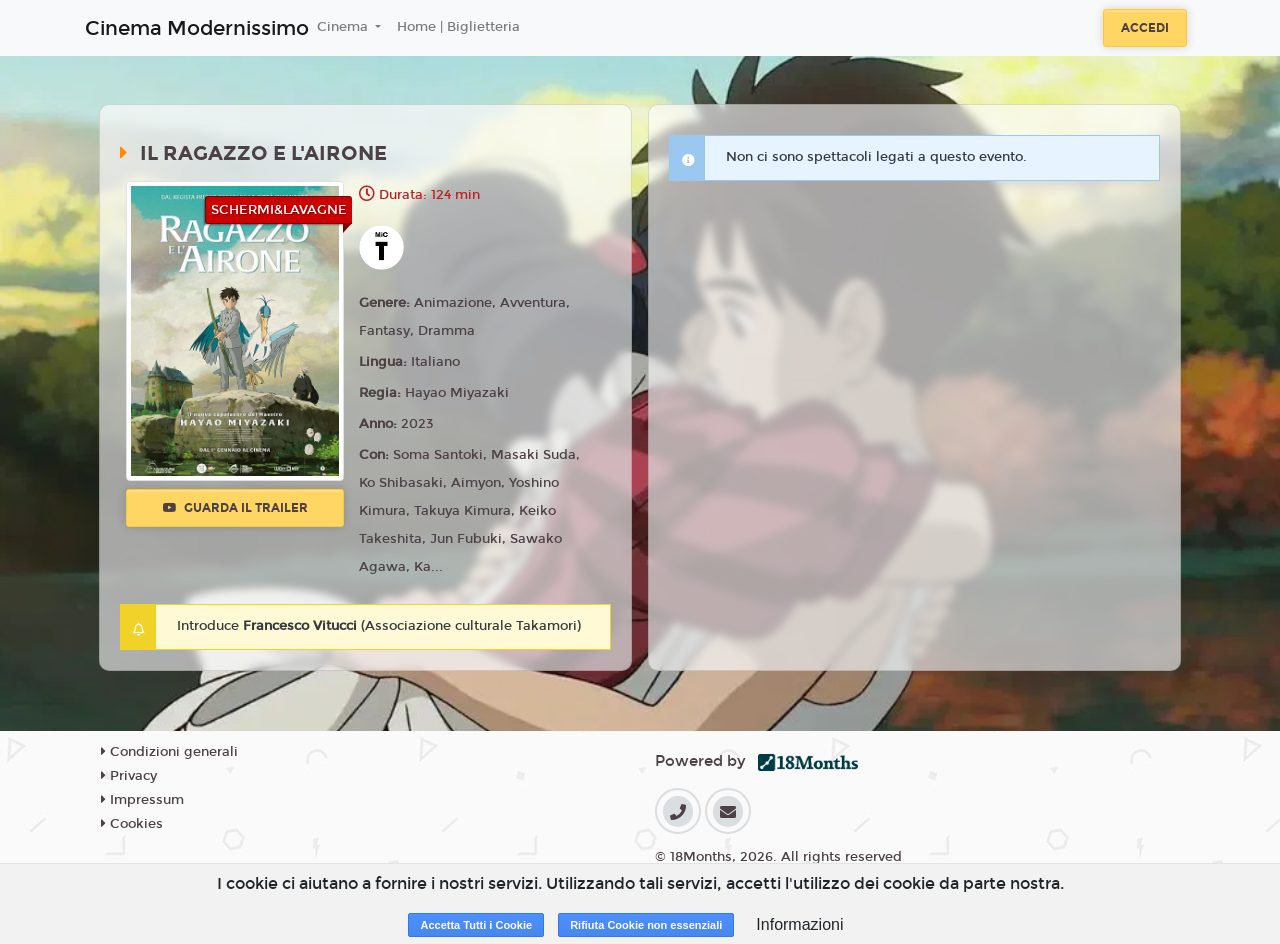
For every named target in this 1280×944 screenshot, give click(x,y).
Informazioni (799, 924)
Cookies (132, 824)
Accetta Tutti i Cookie (476, 925)
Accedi (1145, 28)
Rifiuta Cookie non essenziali (646, 925)
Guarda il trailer (235, 508)
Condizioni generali (169, 752)
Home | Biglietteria (458, 27)
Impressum (142, 800)
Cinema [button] (344, 27)
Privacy (129, 776)
